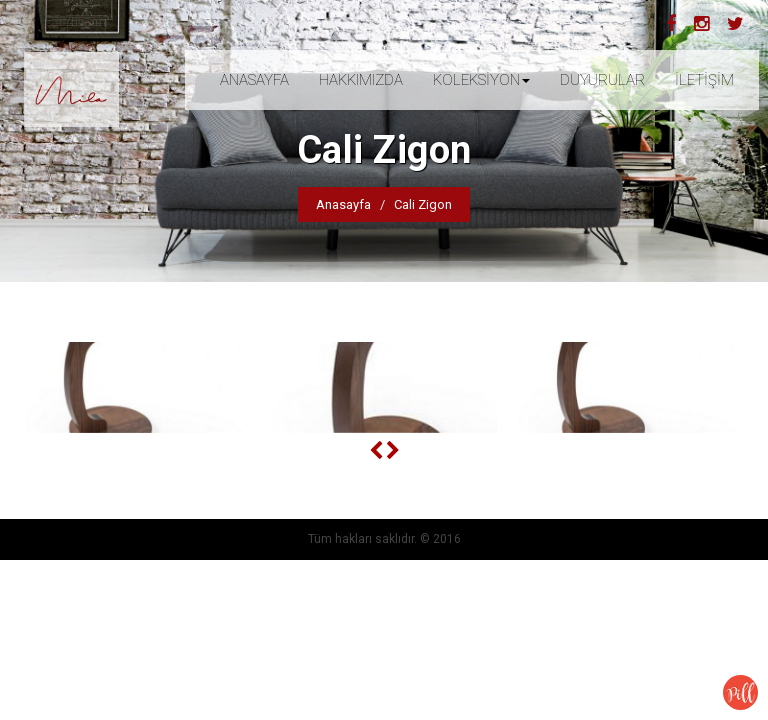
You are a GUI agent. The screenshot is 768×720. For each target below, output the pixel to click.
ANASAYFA (254, 80)
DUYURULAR (602, 80)
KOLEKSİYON (481, 80)
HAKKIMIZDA (361, 80)
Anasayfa (343, 204)
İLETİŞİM (704, 80)
